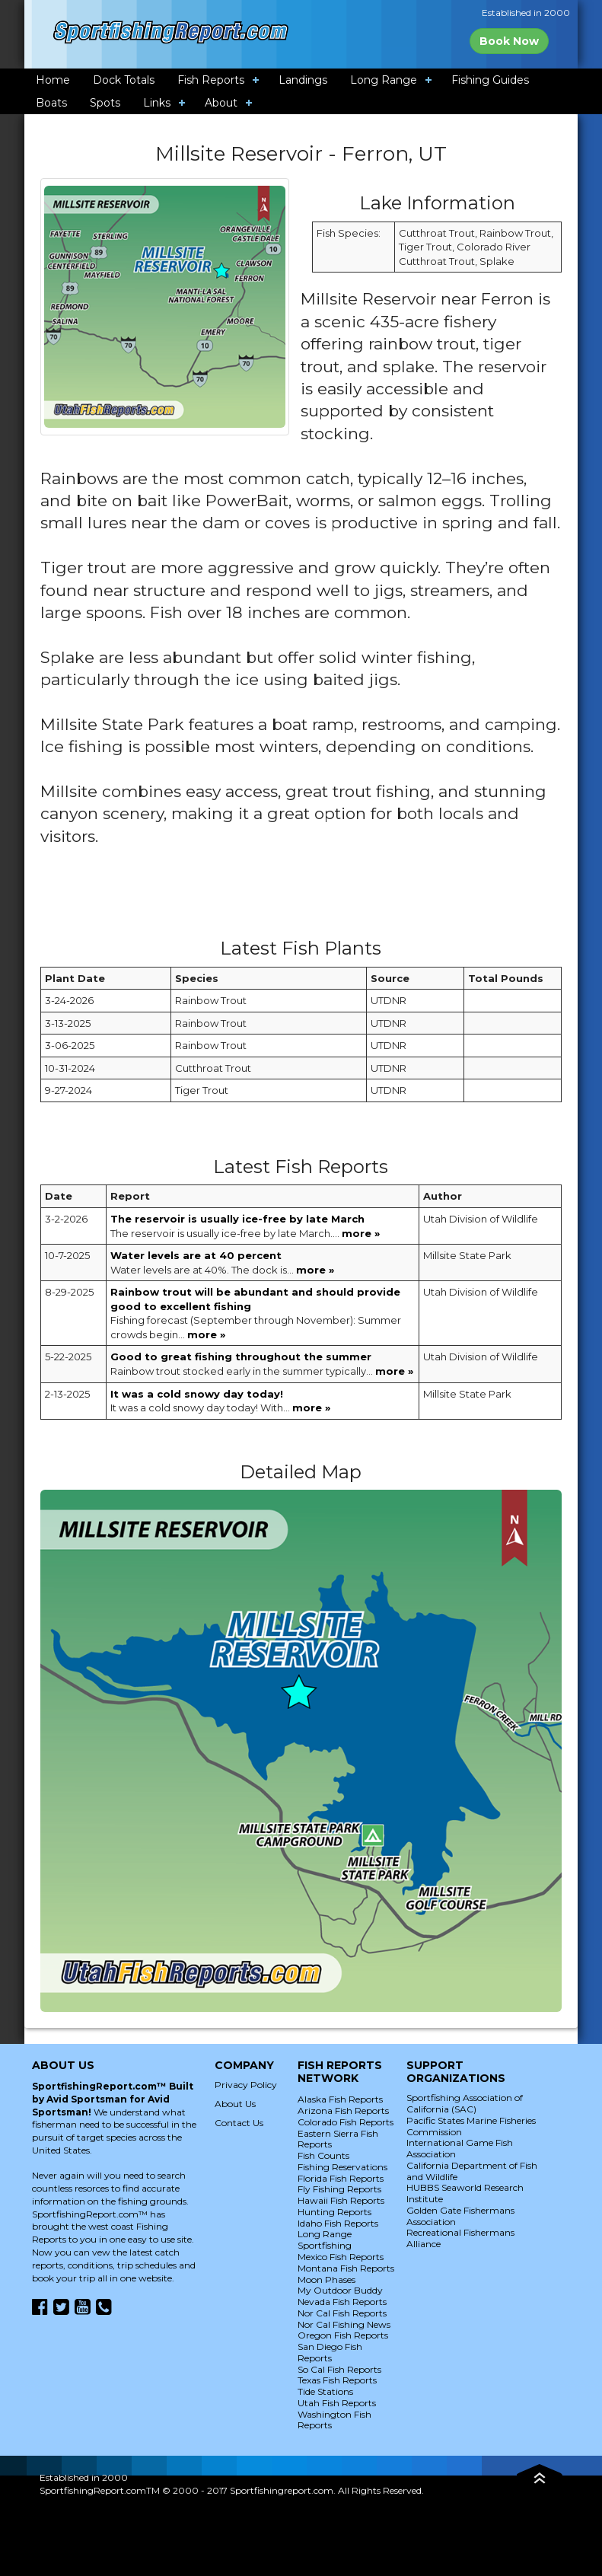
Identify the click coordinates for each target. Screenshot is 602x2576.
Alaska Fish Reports (340, 2099)
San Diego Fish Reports (330, 2352)
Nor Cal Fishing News (344, 2324)
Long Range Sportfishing (325, 2239)
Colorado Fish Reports (345, 2122)
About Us (235, 2103)
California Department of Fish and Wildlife (471, 2171)
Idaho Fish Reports (338, 2223)
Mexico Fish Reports (341, 2256)
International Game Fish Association (459, 2148)
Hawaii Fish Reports (341, 2200)
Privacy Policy (246, 2084)
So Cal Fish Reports (339, 2369)
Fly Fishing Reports (339, 2189)
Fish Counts (323, 2155)
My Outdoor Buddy (340, 2290)
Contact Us (239, 2122)
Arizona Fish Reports (343, 2110)
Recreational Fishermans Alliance (460, 2238)
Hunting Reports (334, 2211)
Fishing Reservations (342, 2167)
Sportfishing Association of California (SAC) (464, 2103)
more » (361, 1233)
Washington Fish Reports (334, 2420)
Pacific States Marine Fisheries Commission (471, 2126)
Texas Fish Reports (337, 2380)
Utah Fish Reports (337, 2403)
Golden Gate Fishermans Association (460, 2216)
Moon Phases (326, 2279)
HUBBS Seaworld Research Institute (465, 2193)
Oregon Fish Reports (343, 2335)
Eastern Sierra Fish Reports (338, 2139)
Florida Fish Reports (341, 2178)
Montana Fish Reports (346, 2268)
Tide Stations (325, 2391)
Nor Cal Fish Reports (342, 2313)
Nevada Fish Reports (342, 2301)
